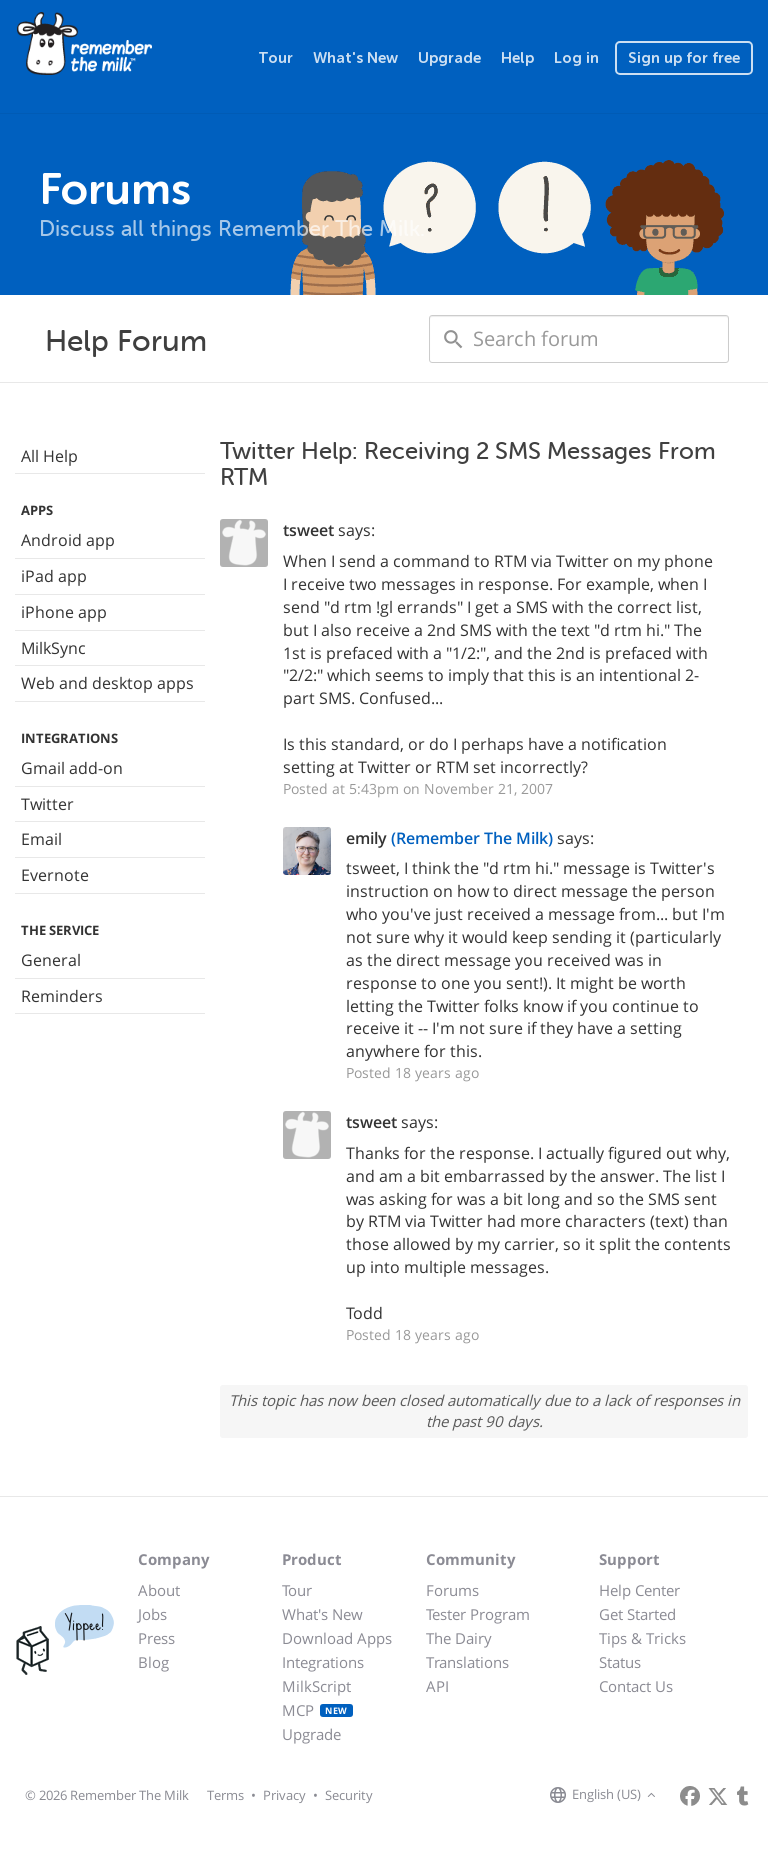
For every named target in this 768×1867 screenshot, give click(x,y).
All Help (49, 456)
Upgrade (449, 58)
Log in (576, 58)
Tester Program (478, 1614)
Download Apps (337, 1638)
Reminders (62, 996)
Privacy (284, 1795)
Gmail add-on (72, 768)
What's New (355, 58)
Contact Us (636, 1686)
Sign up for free (684, 58)
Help (517, 58)
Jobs (152, 1614)
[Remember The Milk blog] (743, 1796)
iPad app (54, 576)
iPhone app (64, 612)
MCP (317, 1710)
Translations (467, 1662)
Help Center (639, 1590)
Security (349, 1795)
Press (156, 1638)
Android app (68, 540)
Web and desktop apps (107, 683)
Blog (153, 1662)
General (51, 960)
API (437, 1686)
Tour (275, 58)
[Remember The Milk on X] (718, 1796)
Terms (225, 1795)
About (159, 1590)
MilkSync (53, 648)
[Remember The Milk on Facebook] (690, 1796)
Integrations (323, 1662)
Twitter (47, 804)
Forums (452, 1590)
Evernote (55, 875)
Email (41, 839)
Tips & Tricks (642, 1638)
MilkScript (316, 1686)
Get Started (637, 1614)
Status (620, 1662)
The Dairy (459, 1638)
